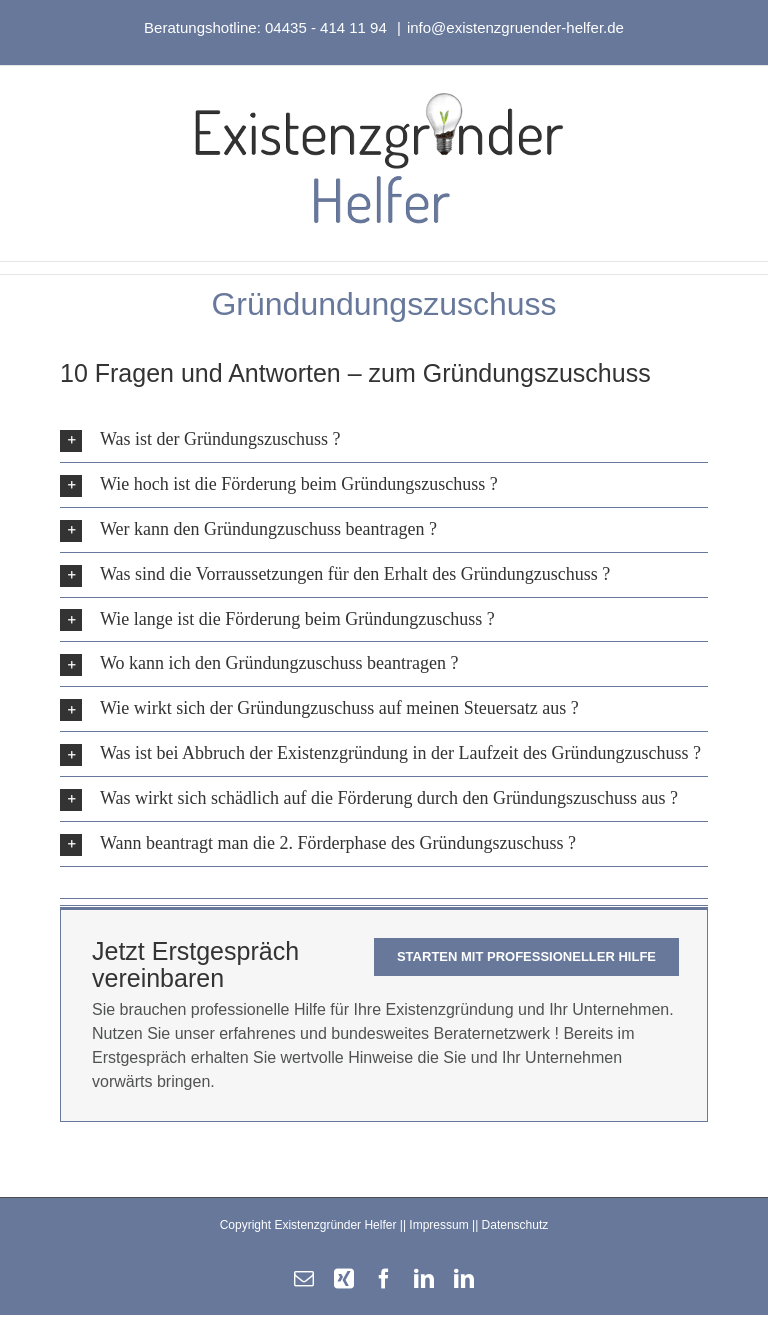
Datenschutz (515, 1225)
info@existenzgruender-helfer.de (515, 27)
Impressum (438, 1225)
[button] (384, 440)
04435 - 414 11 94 (328, 27)
